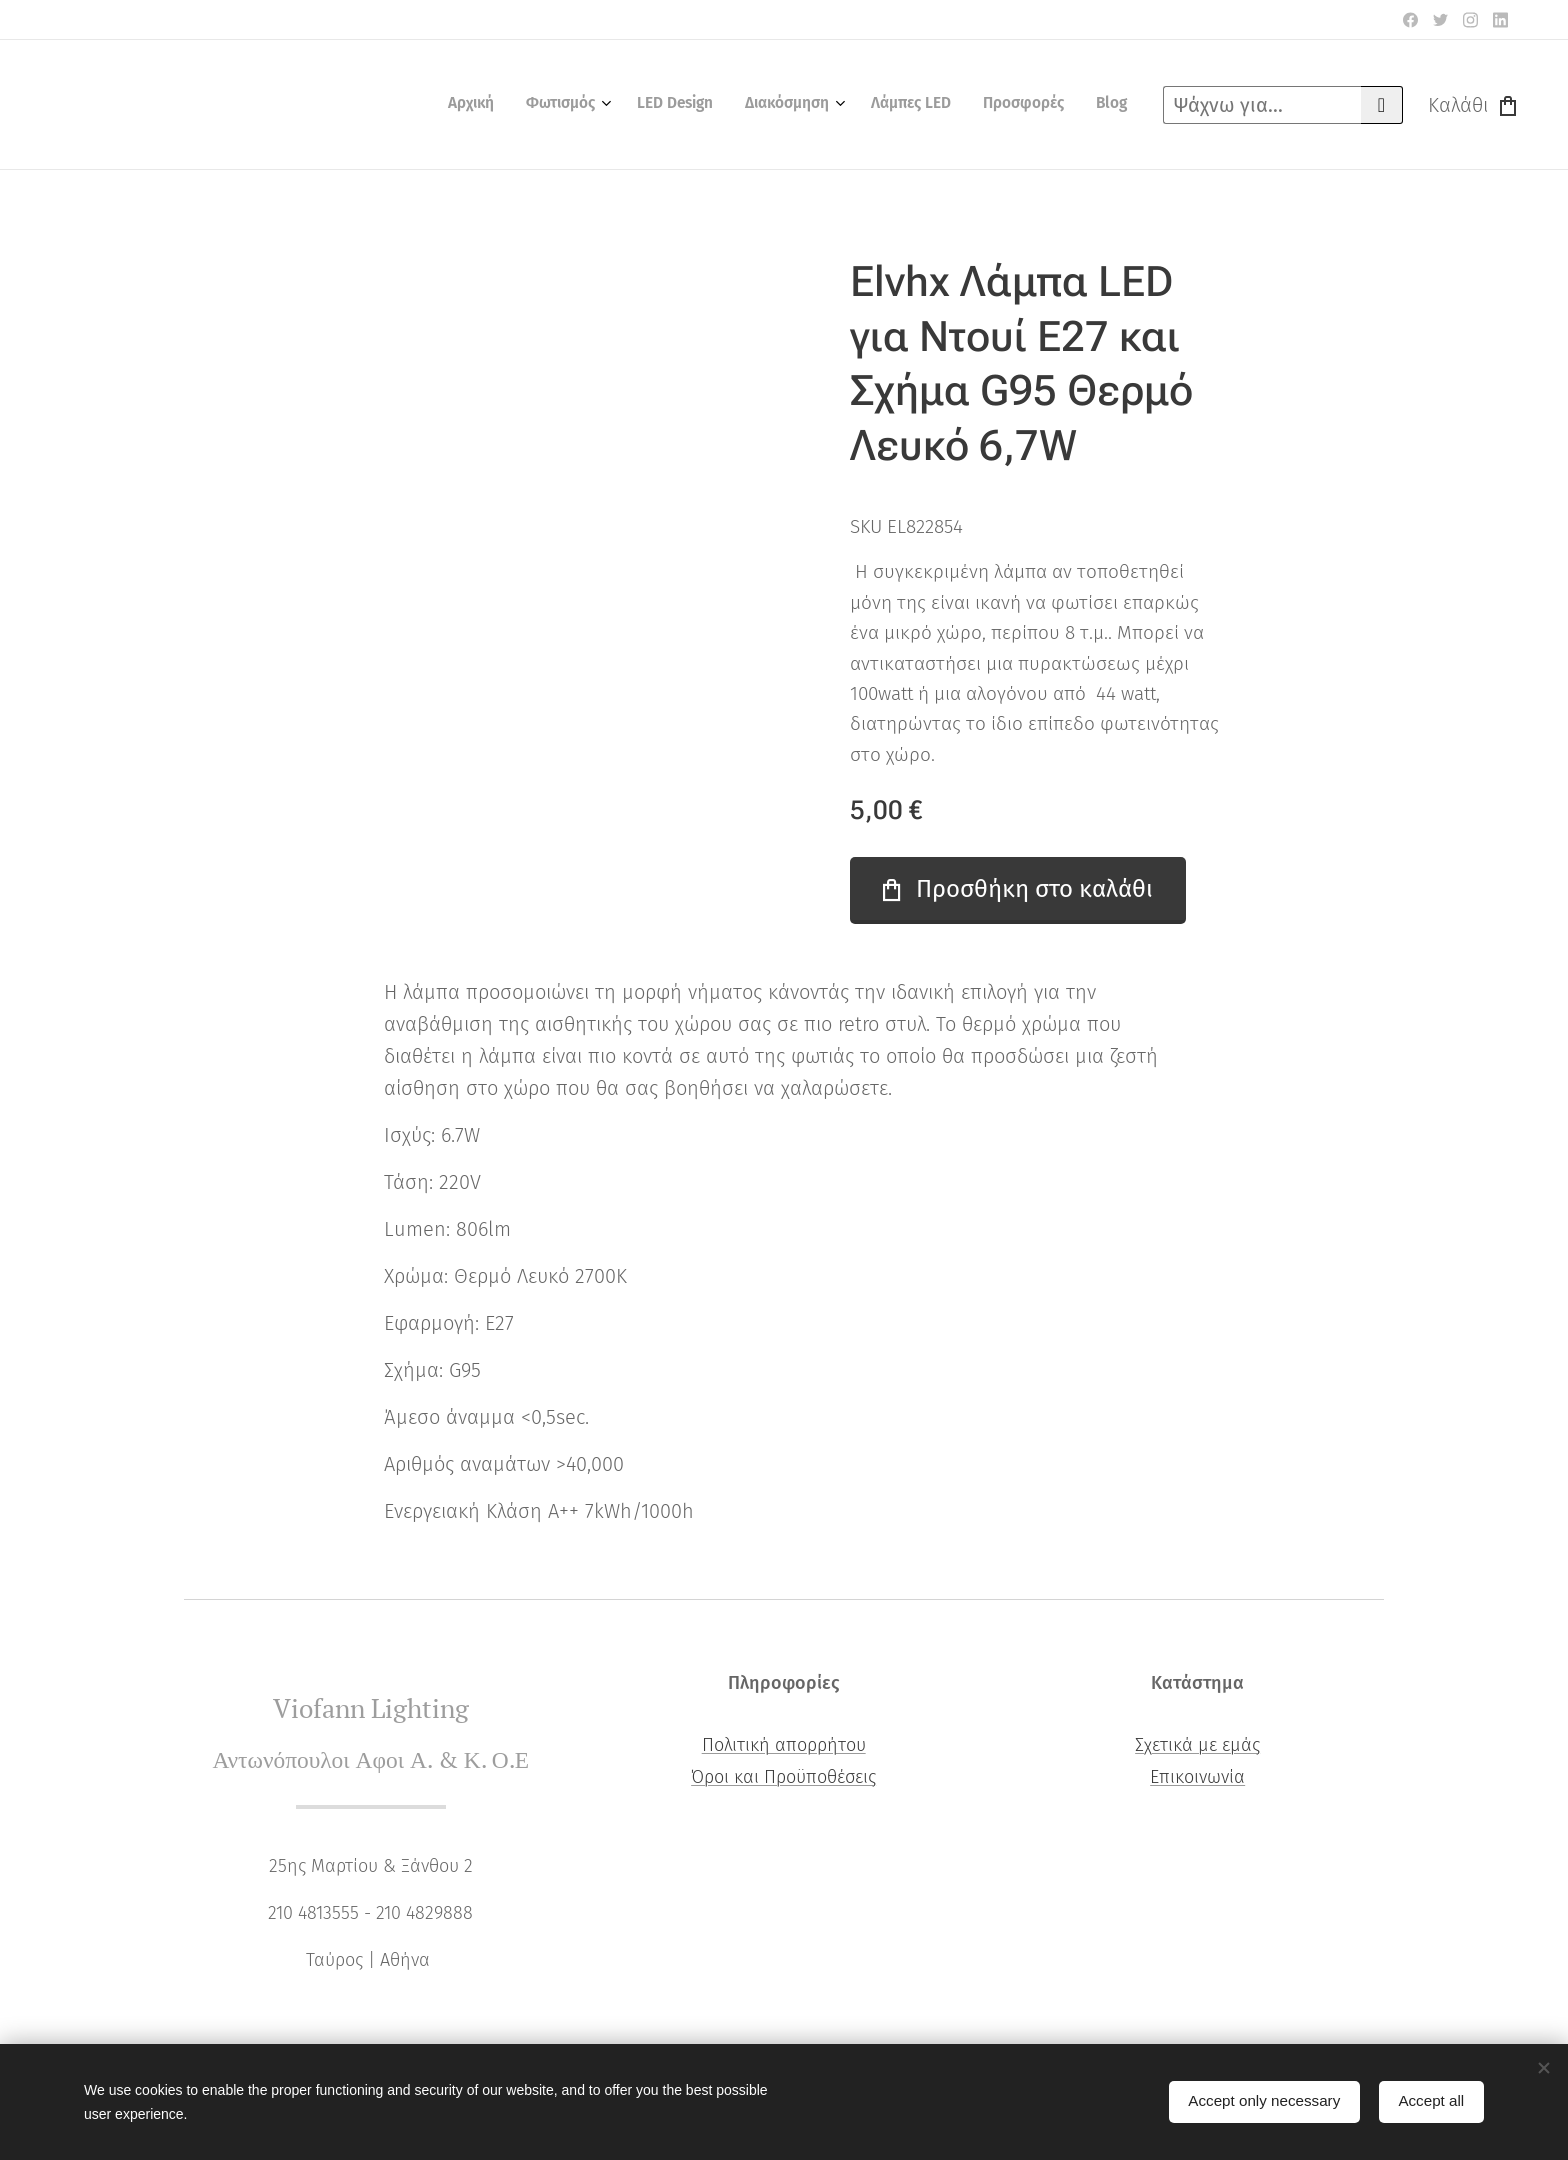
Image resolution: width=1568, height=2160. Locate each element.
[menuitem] (920, 105)
